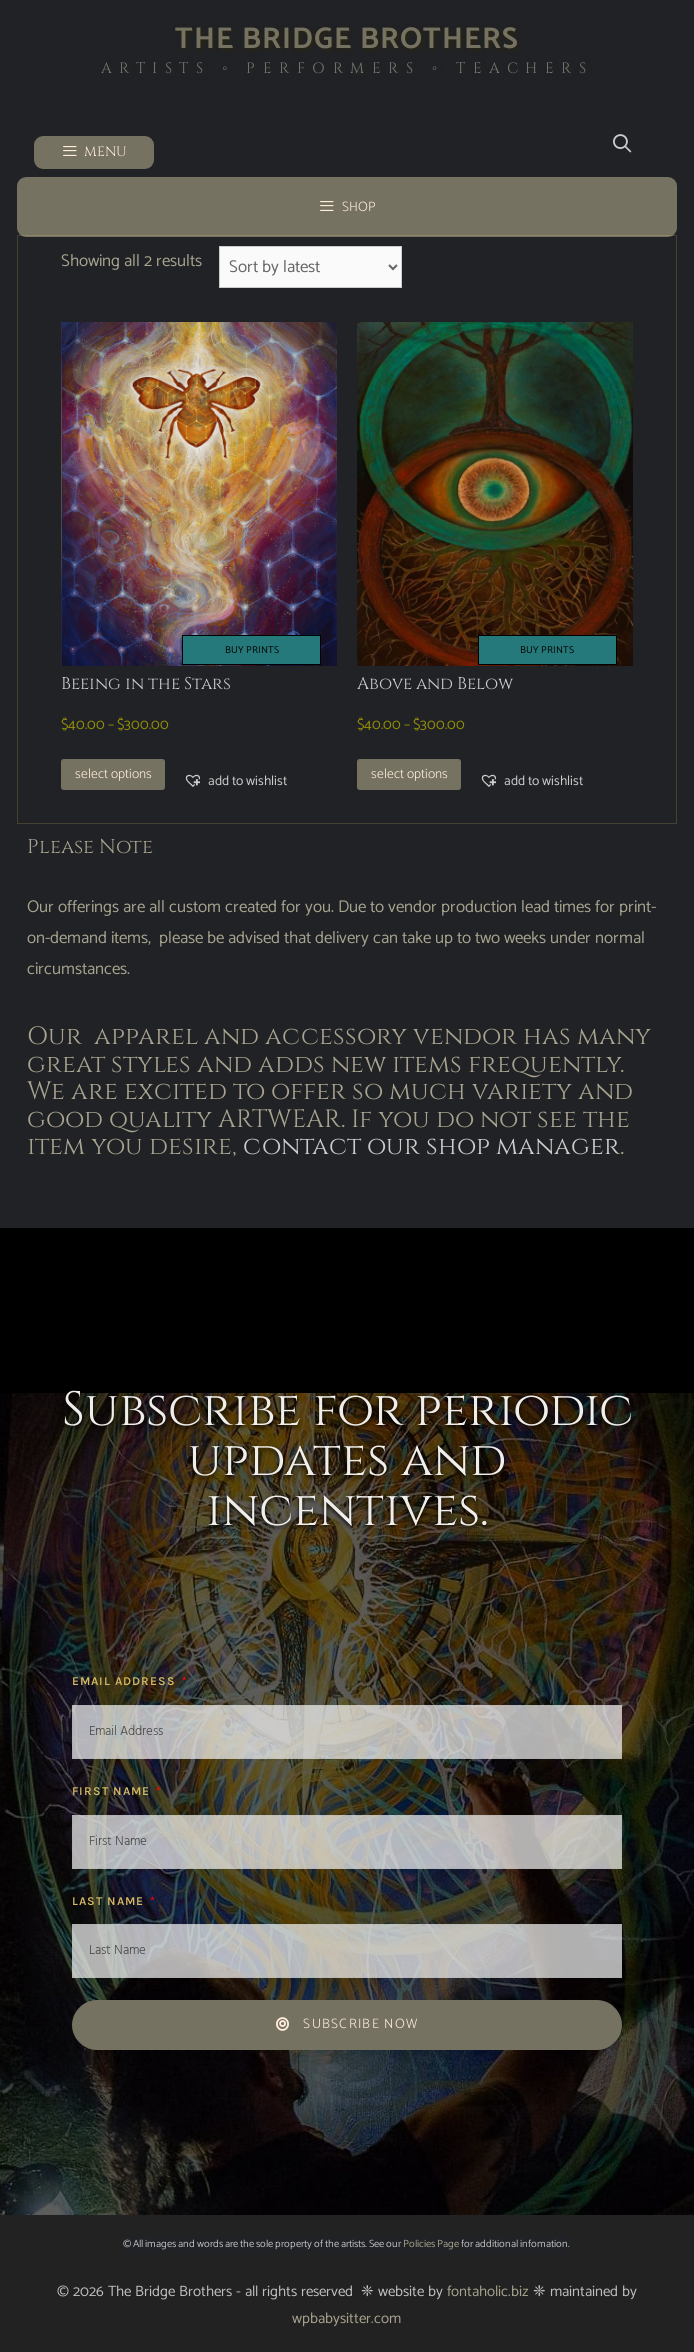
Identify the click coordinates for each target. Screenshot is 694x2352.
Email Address (126, 1681)
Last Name (110, 1901)
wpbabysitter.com (346, 2318)
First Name (113, 1791)
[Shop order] (310, 267)
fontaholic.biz (488, 2291)
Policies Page (431, 2244)
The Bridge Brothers (347, 39)
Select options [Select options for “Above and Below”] (409, 774)
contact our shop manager (431, 1146)
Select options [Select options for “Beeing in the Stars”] (113, 774)
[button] (235, 781)
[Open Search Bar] (621, 144)
